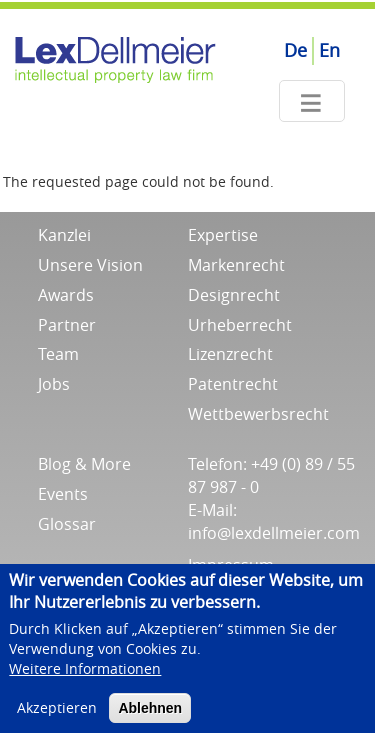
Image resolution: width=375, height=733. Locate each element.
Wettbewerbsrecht (258, 414)
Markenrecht (236, 265)
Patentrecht (233, 384)
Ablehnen (150, 716)
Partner (67, 325)
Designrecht (234, 295)
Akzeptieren (57, 715)
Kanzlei (64, 235)
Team (58, 354)
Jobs (54, 384)
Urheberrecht (240, 325)
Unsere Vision (90, 265)
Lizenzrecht (230, 354)
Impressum (231, 565)
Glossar (67, 524)
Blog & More (84, 464)
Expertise (223, 235)
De (295, 50)
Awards (66, 295)
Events (63, 494)
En (329, 50)
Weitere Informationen (85, 676)
